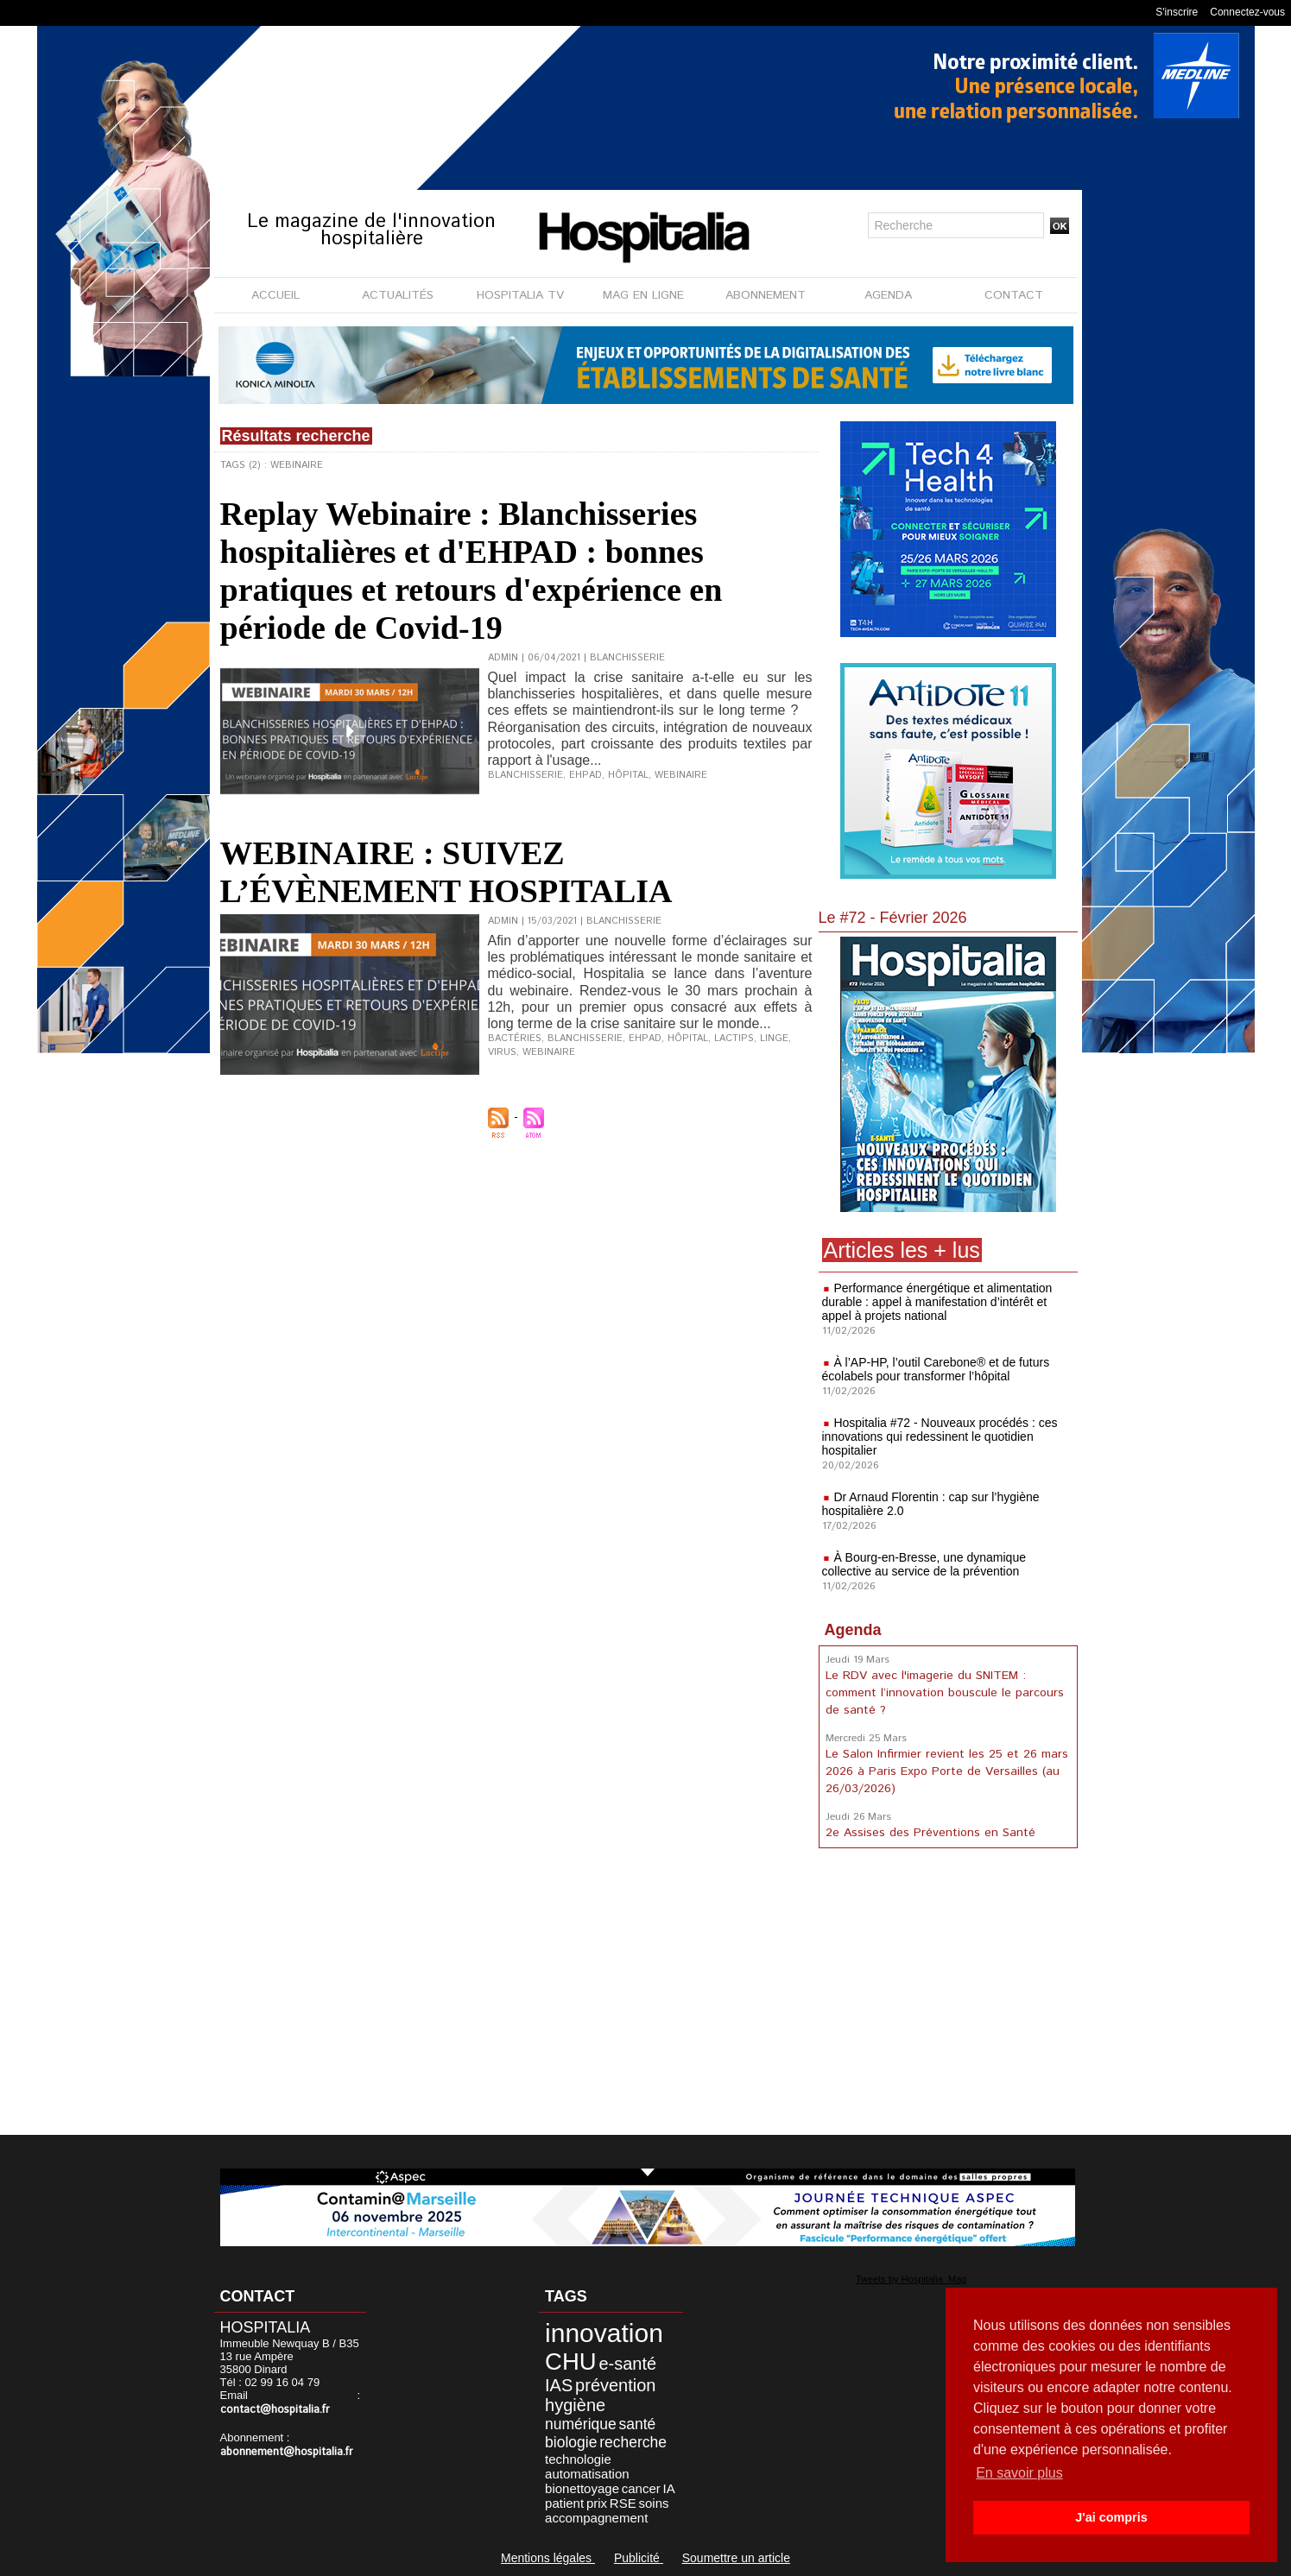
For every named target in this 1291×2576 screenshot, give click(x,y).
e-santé (627, 2363)
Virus (502, 1052)
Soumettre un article (736, 2558)
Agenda (853, 1629)
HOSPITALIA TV (520, 295)
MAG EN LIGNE (643, 295)
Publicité (638, 2558)
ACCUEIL (275, 295)
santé (637, 2424)
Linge (774, 1038)
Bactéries (514, 1038)
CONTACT (1013, 295)
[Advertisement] (948, 1995)
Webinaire (681, 775)
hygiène (575, 2405)
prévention (615, 2385)
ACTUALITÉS (397, 295)
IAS (559, 2385)
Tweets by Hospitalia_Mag (911, 2279)
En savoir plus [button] (1019, 2473)
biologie (571, 2442)
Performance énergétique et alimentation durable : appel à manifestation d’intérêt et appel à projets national (937, 1302)
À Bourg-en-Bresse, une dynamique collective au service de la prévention (924, 1564)
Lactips (734, 1038)
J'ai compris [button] (1111, 2517)
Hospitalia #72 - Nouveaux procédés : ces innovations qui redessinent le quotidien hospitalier (940, 1436)
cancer (641, 2488)
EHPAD (585, 775)
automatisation (587, 2473)
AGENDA (888, 295)
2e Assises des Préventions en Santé (930, 1832)
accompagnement (596, 2517)
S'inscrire (1176, 12)
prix (596, 2503)
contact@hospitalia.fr (275, 2410)
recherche (633, 2442)
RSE (623, 2503)
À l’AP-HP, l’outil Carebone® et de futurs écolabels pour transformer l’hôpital (936, 1369)
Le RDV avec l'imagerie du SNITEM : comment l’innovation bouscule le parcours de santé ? (945, 1693)
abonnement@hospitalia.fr (286, 2452)
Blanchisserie (525, 775)
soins (653, 2503)
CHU (571, 2361)
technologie (578, 2459)
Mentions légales (548, 2558)
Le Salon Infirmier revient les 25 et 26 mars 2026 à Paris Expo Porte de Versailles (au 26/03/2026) (947, 1771)
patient (564, 2503)
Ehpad (645, 1038)
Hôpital (628, 775)
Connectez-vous (1247, 12)
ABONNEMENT (765, 295)
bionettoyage (582, 2488)
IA (669, 2488)
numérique (581, 2424)
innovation (604, 2333)
